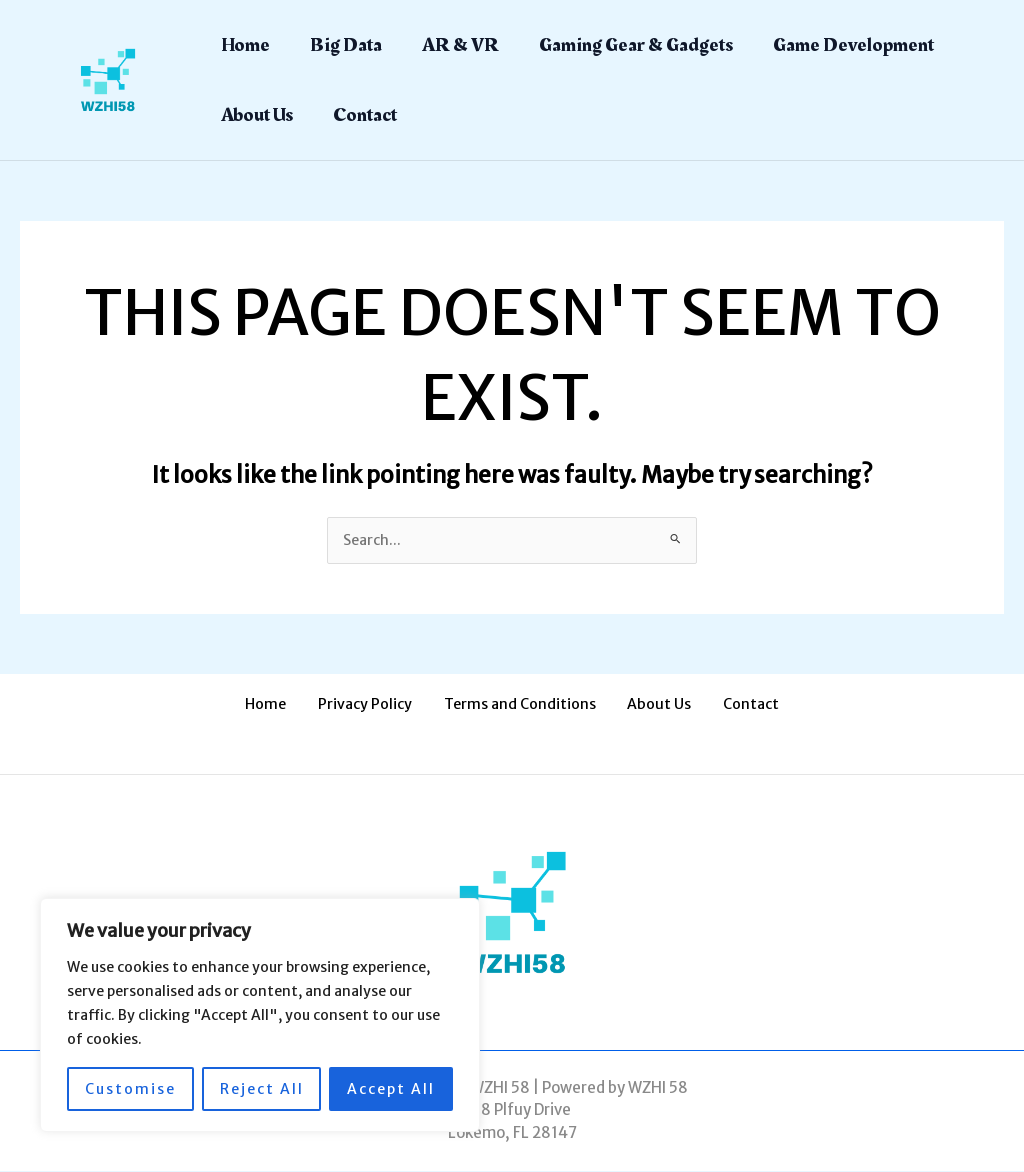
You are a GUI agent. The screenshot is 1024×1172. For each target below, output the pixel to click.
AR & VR (460, 45)
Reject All (262, 1089)
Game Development (853, 45)
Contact (365, 115)
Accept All (391, 1089)
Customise (130, 1089)
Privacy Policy (378, 705)
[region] (260, 1015)
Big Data (346, 45)
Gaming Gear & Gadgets (636, 45)
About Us (257, 115)
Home (245, 45)
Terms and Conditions (520, 705)
